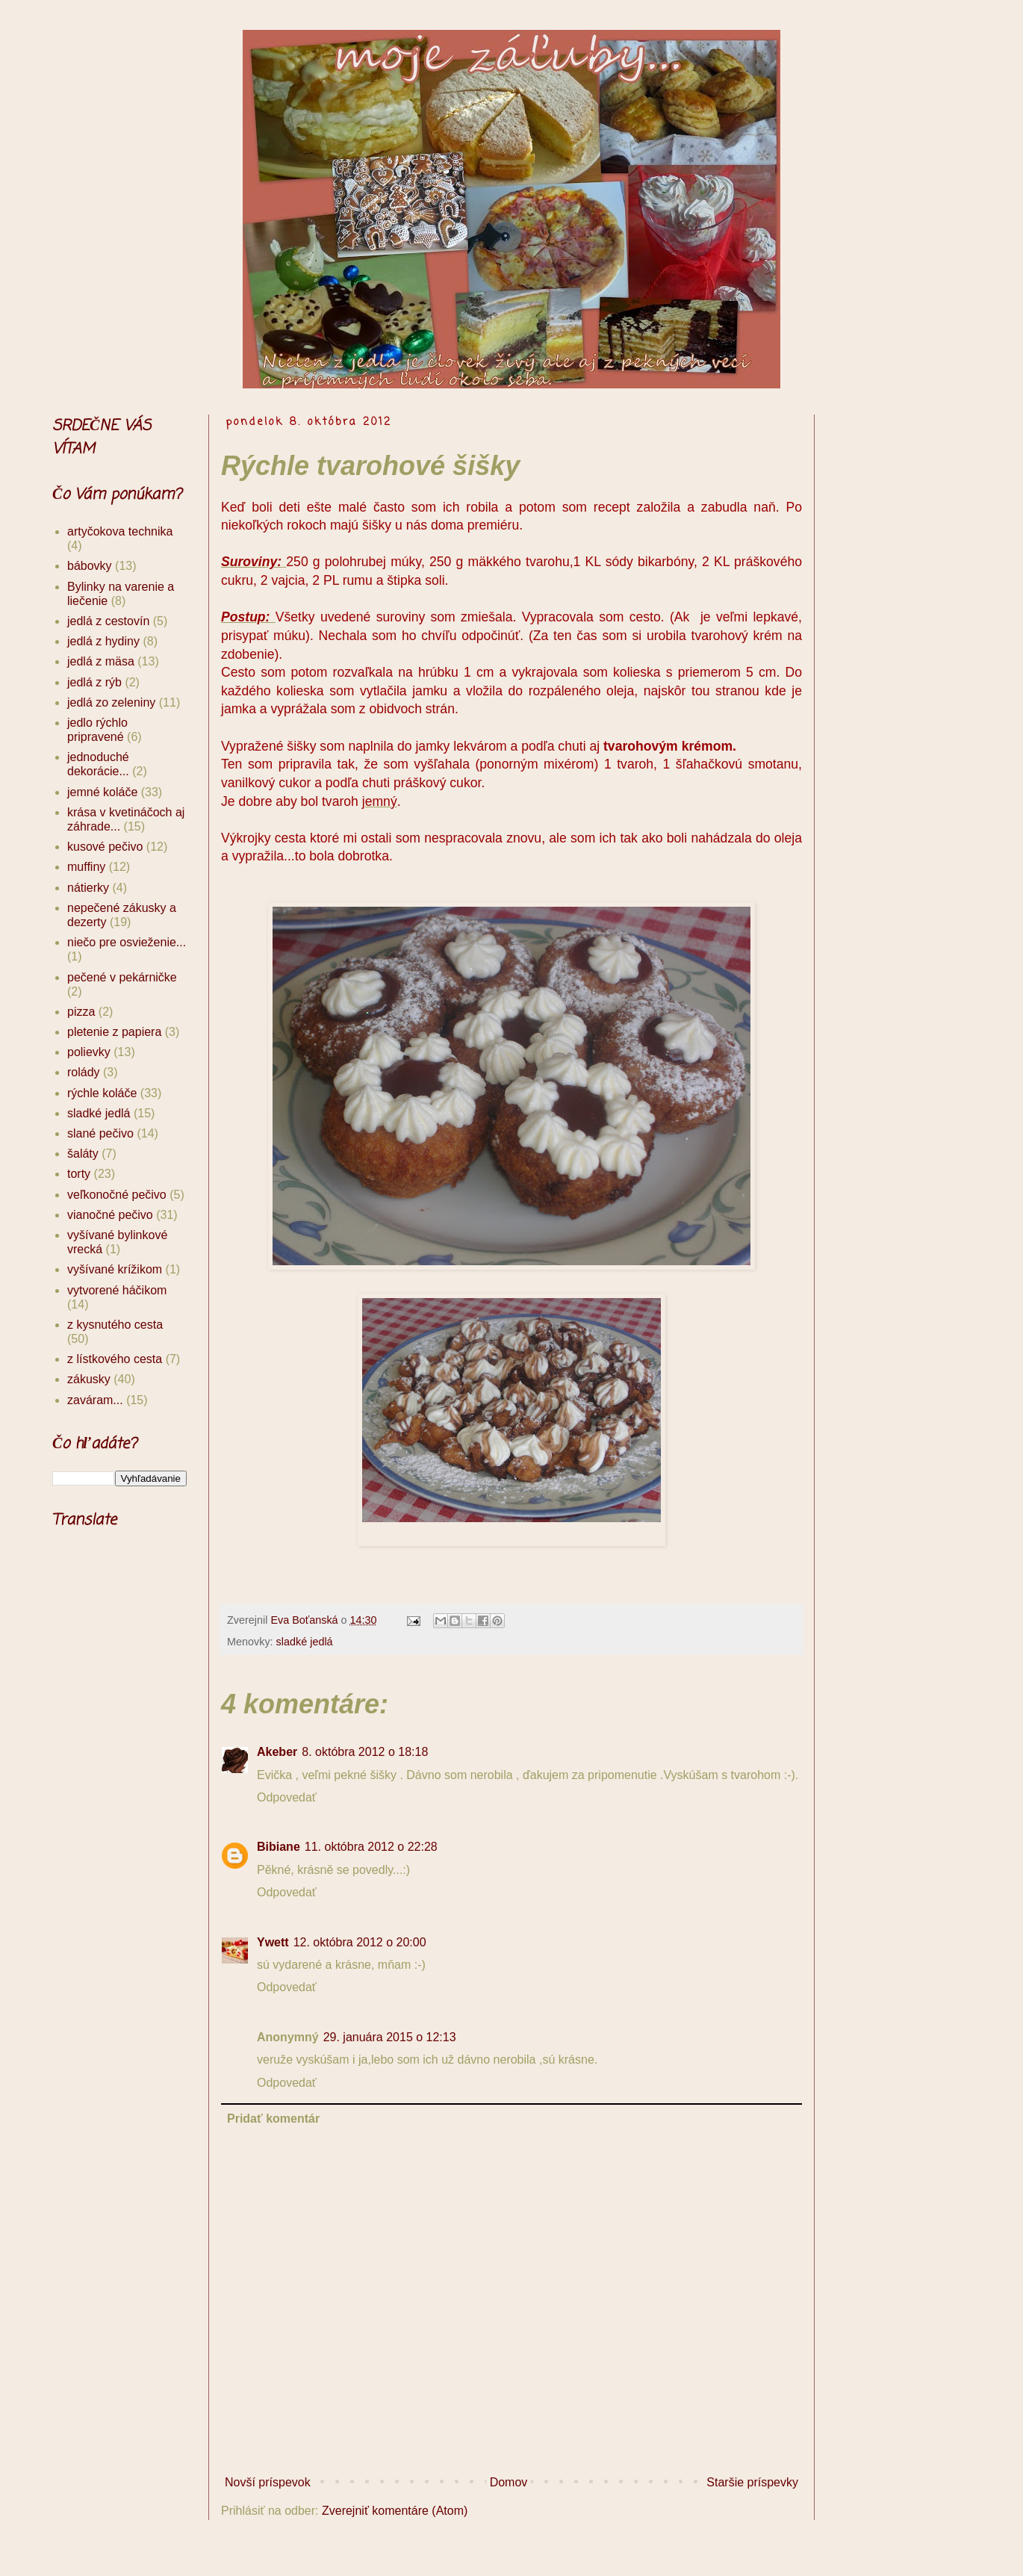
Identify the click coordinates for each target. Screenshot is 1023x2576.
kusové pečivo (105, 846)
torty (78, 1173)
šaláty (83, 1153)
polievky (89, 1052)
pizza (81, 1011)
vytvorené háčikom (117, 1290)
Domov (509, 2482)
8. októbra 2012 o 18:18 (365, 1751)
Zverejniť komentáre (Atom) (394, 2510)
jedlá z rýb (94, 682)
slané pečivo (100, 1133)
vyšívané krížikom (114, 1269)
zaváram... (95, 1400)
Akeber (277, 1751)
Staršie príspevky (752, 2482)
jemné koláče (102, 792)
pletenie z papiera (114, 1031)
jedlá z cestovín (108, 621)
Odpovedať (287, 1797)
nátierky (88, 887)
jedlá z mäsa (100, 661)
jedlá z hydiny (103, 641)
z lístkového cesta (114, 1359)
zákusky (89, 1379)
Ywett (273, 1942)
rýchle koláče (102, 1093)
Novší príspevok (268, 2482)
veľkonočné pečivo (117, 1194)
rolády (83, 1072)
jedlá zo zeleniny (111, 702)
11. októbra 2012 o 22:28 (371, 1846)
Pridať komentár (273, 2118)
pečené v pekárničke (122, 977)
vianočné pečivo (110, 1214)
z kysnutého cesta (115, 1324)
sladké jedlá (304, 1642)
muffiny (86, 866)
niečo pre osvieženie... (126, 942)
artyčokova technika (119, 531)
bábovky (89, 565)
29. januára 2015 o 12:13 (389, 2037)
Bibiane (278, 1846)
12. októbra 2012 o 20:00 (359, 1942)
